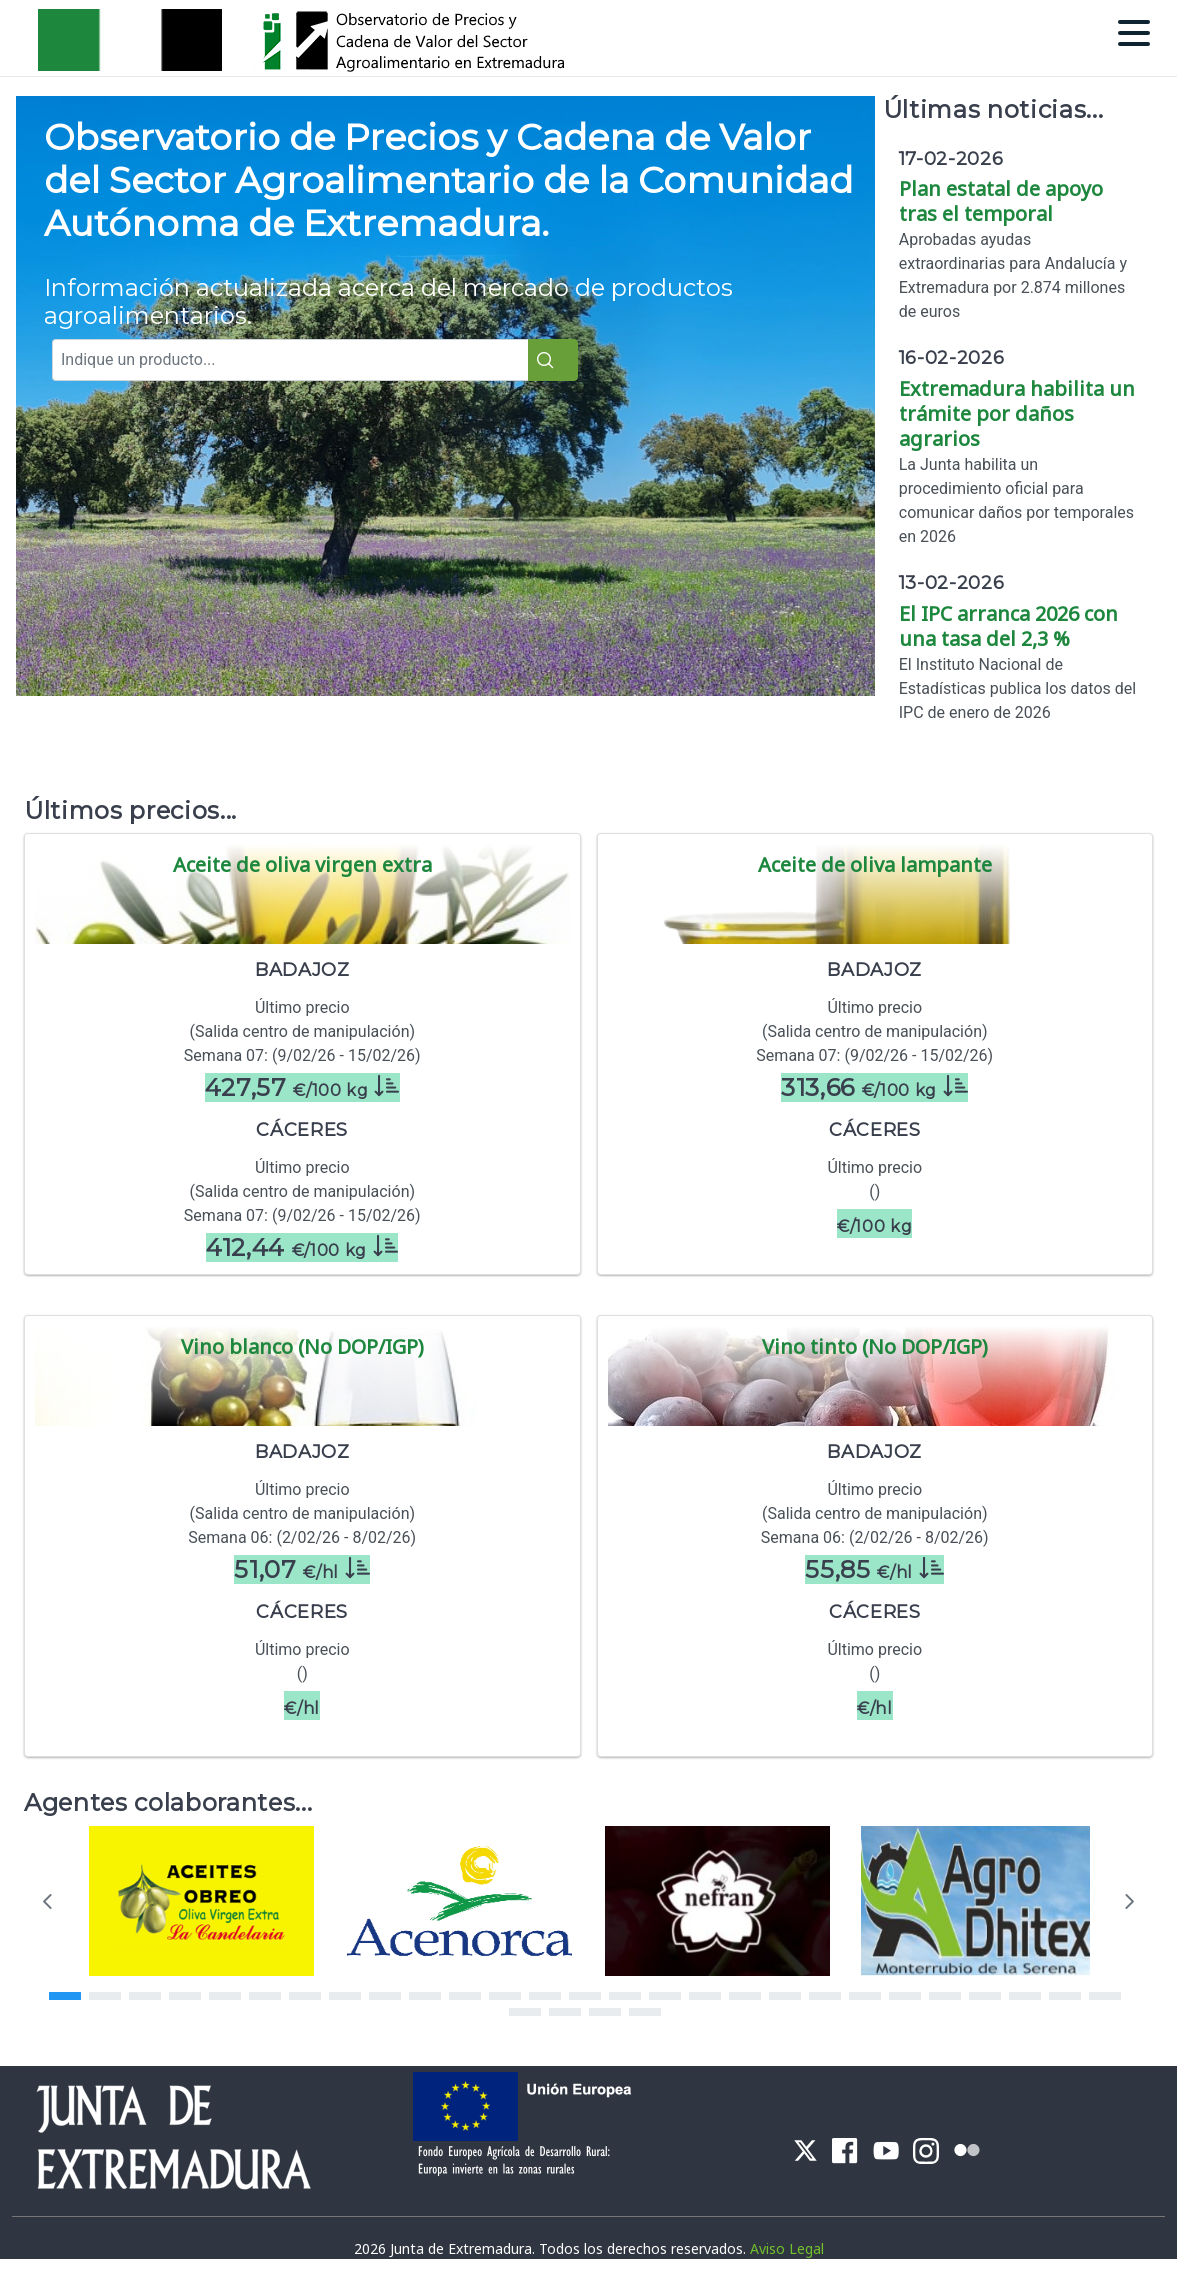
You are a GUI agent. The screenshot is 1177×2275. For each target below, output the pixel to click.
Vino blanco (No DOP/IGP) (302, 1346)
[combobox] (300, 360)
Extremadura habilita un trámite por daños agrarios (1017, 413)
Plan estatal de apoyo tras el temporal (1001, 201)
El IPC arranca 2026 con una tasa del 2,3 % (1008, 626)
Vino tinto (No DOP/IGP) (875, 1346)
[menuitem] (805, 2148)
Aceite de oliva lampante (875, 864)
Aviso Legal (787, 2248)
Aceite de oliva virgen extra (302, 864)
